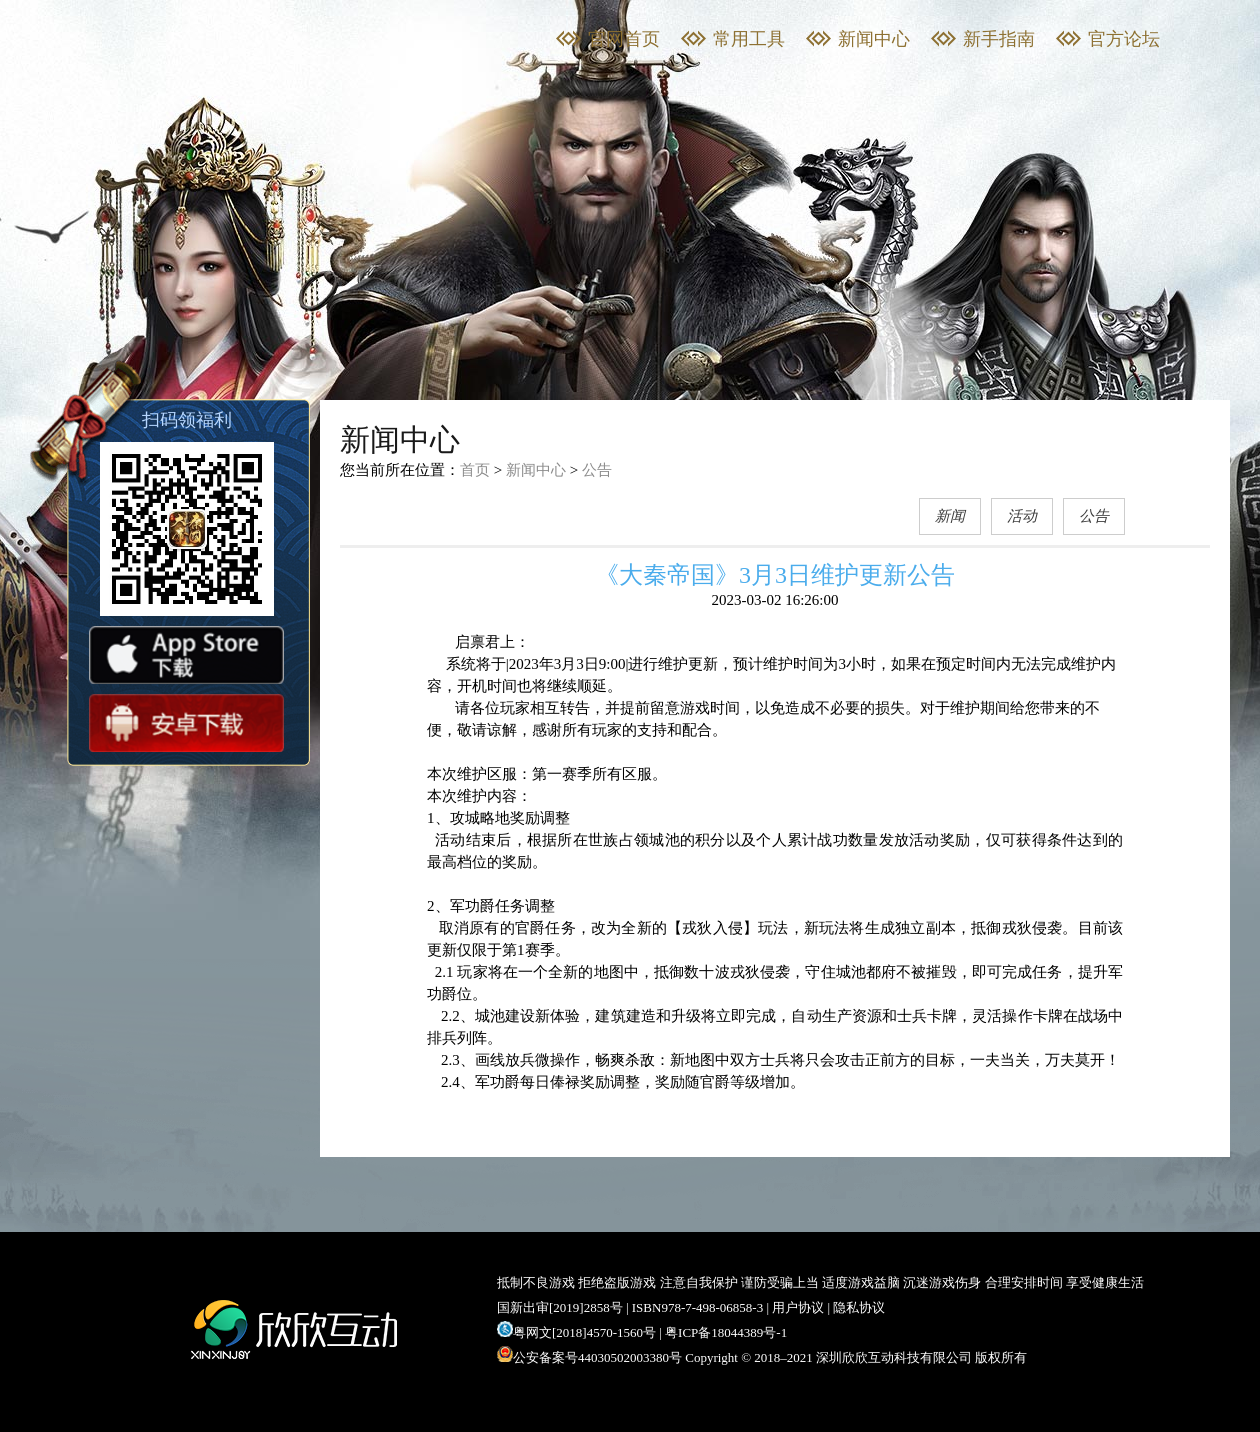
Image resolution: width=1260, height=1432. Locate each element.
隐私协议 (859, 1307)
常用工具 (749, 39)
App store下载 (186, 655)
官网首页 (624, 39)
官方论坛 (1124, 39)
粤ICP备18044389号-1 (726, 1332)
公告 (597, 470)
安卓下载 (186, 723)
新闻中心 (874, 39)
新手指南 (999, 39)
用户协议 (798, 1307)
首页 (475, 470)
